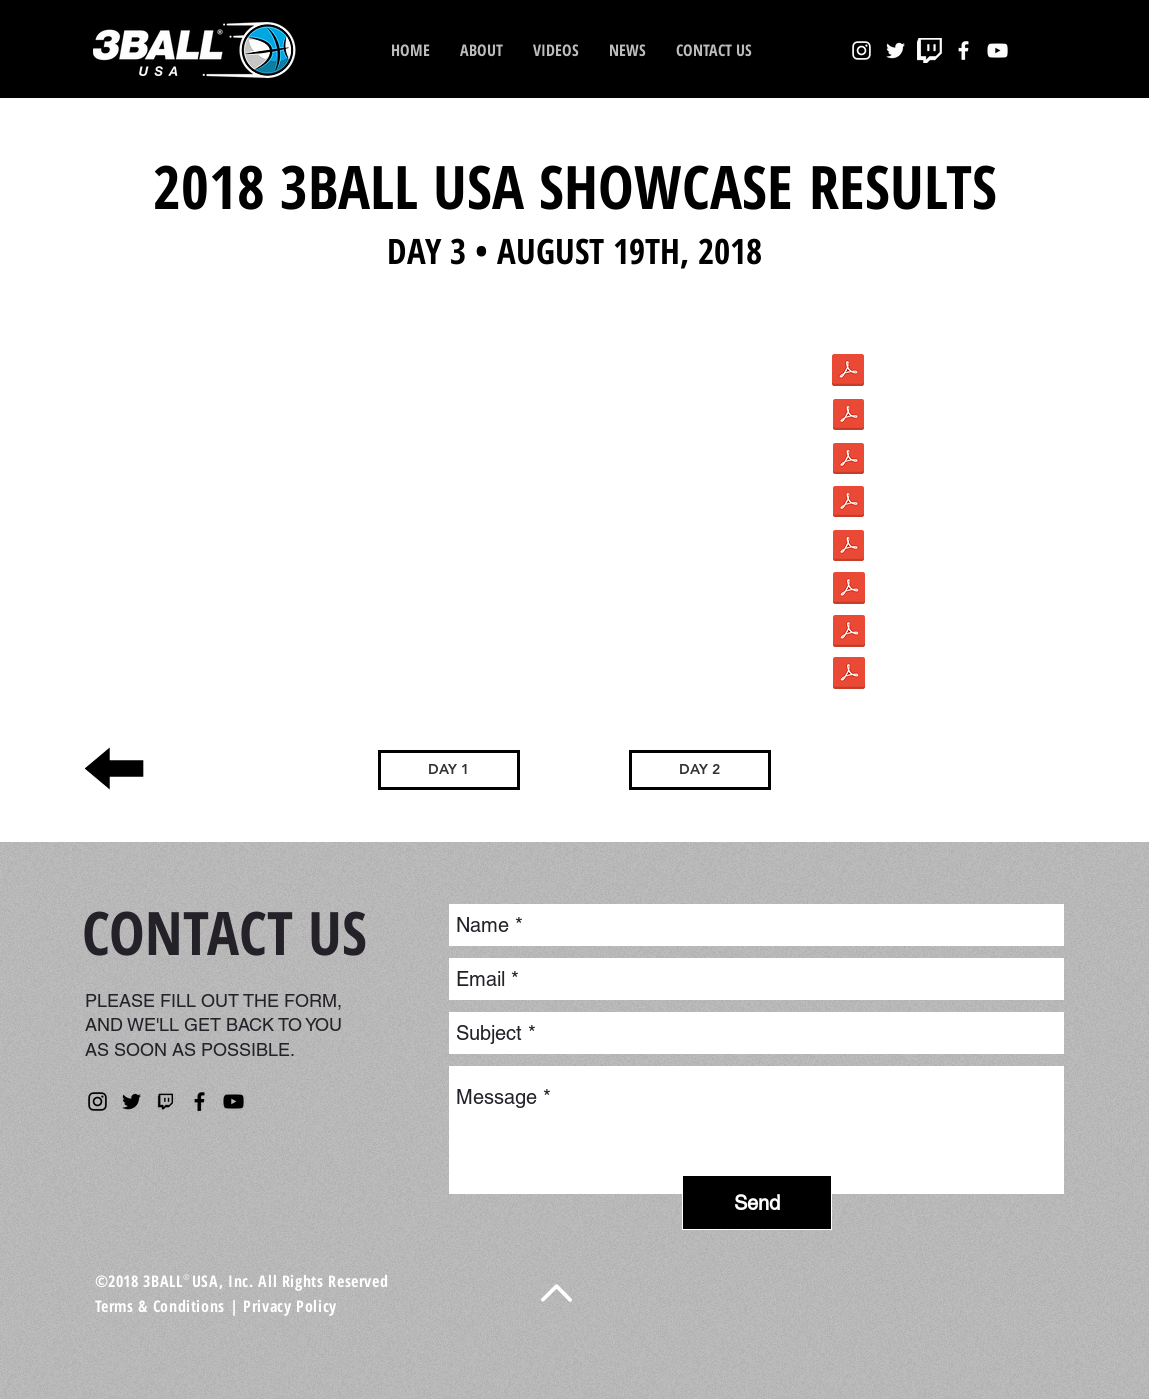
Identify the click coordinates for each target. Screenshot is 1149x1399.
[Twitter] (131, 1101)
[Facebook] (199, 1101)
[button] (627, 50)
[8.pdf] (848, 460)
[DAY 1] (449, 770)
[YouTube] (233, 1101)
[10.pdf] (848, 547)
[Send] (757, 1202)
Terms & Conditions (160, 1306)
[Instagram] (97, 1101)
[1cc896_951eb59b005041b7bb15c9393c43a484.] (848, 372)
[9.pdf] (848, 503)
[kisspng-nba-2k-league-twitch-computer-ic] (165, 1101)
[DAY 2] (700, 770)
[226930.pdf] (849, 675)
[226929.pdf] (849, 590)
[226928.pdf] (849, 633)
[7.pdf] (848, 416)
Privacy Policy (290, 1306)
